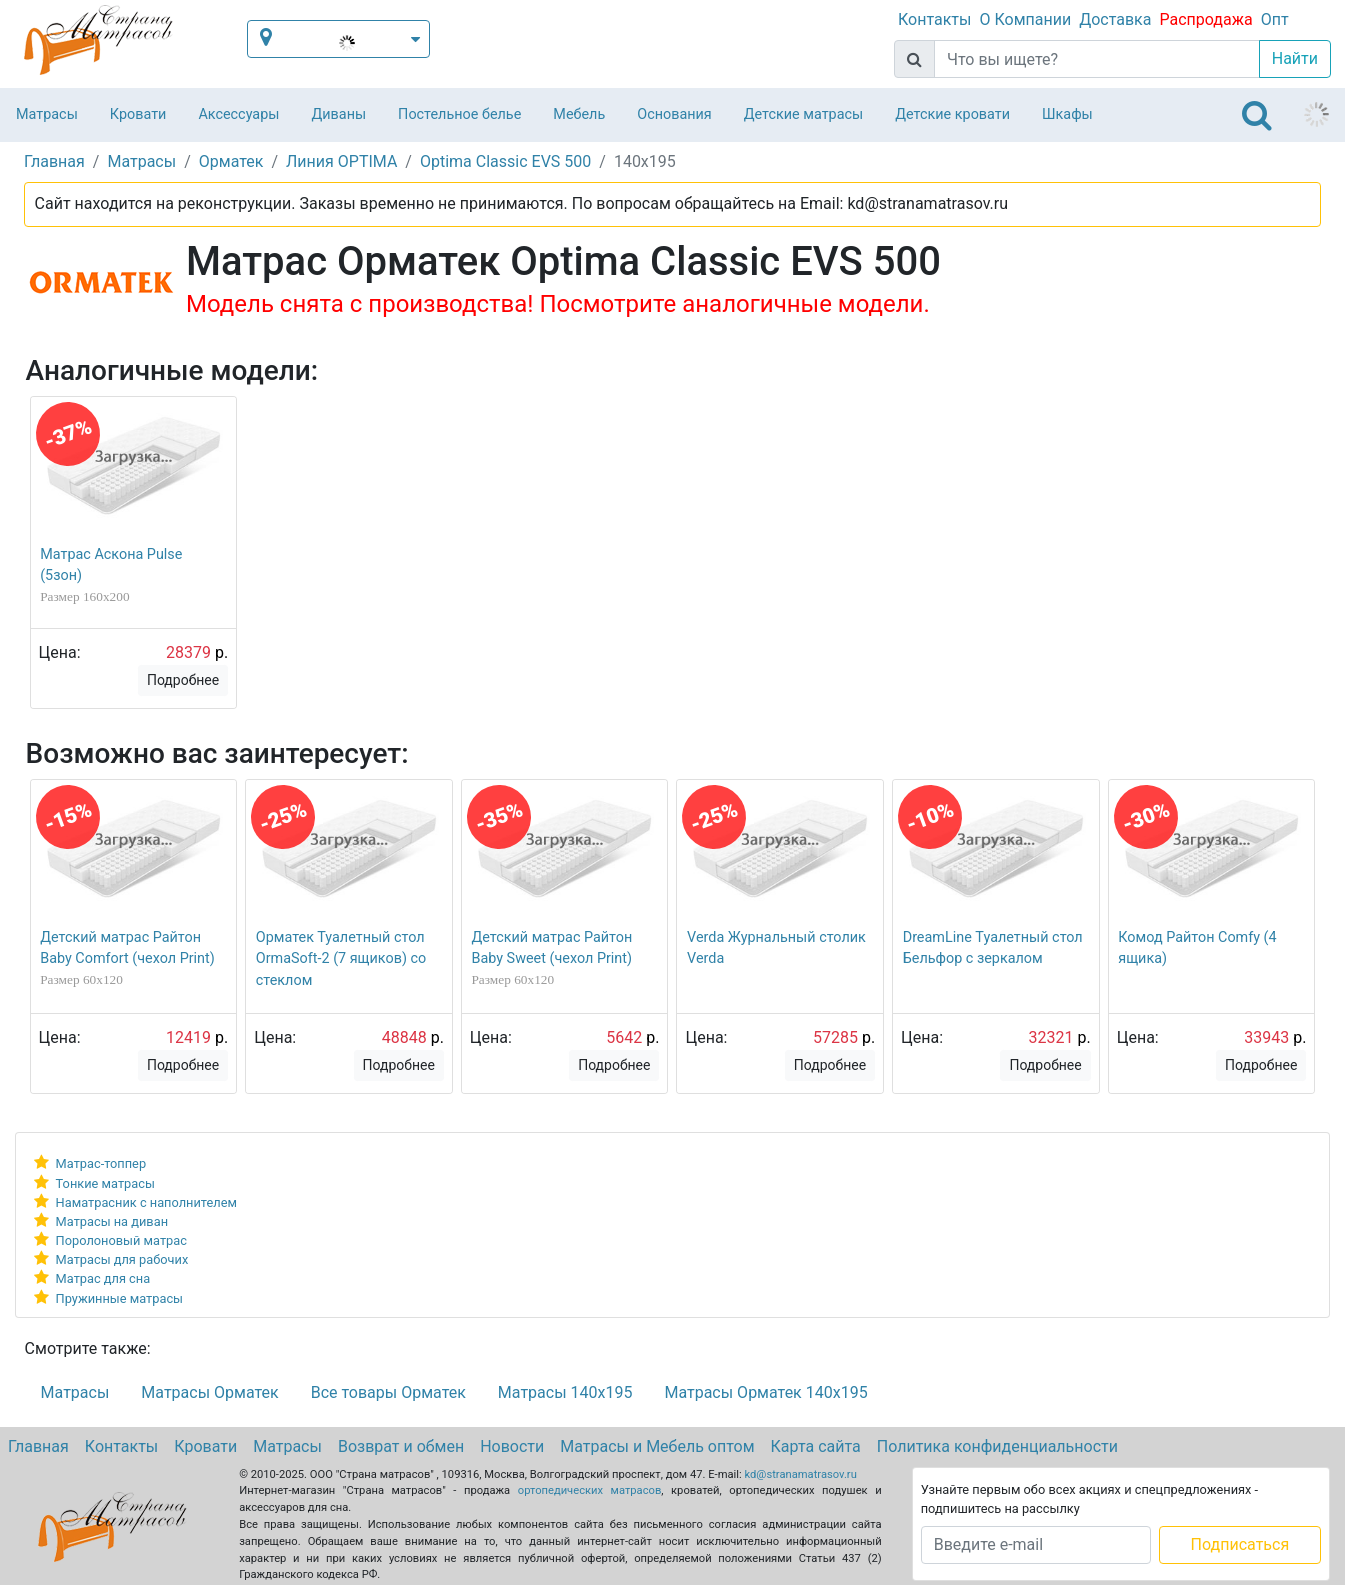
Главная (38, 1446)
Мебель (579, 114)
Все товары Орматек (388, 1392)
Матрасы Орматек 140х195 (765, 1392)
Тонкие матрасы (105, 1183)
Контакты (934, 19)
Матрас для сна (103, 1278)
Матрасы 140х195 (565, 1392)
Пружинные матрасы (119, 1298)
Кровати (138, 114)
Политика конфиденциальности (997, 1446)
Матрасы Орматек (209, 1392)
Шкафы (1067, 114)
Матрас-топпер (101, 1163)
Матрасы (47, 114)
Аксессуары (238, 114)
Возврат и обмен (401, 1446)
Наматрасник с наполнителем (146, 1202)
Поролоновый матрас (121, 1240)
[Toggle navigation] (1257, 115)
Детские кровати (952, 114)
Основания (674, 114)
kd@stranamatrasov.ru (801, 1474)
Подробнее (183, 680)
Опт (1275, 19)
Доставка (1115, 19)
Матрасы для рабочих (122, 1259)
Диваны (338, 114)
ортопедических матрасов (590, 1490)
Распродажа (1205, 19)
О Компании (1025, 19)
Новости (512, 1446)
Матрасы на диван (112, 1221)
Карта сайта (816, 1446)
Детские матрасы (803, 114)
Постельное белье (459, 114)
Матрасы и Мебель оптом (657, 1446)
